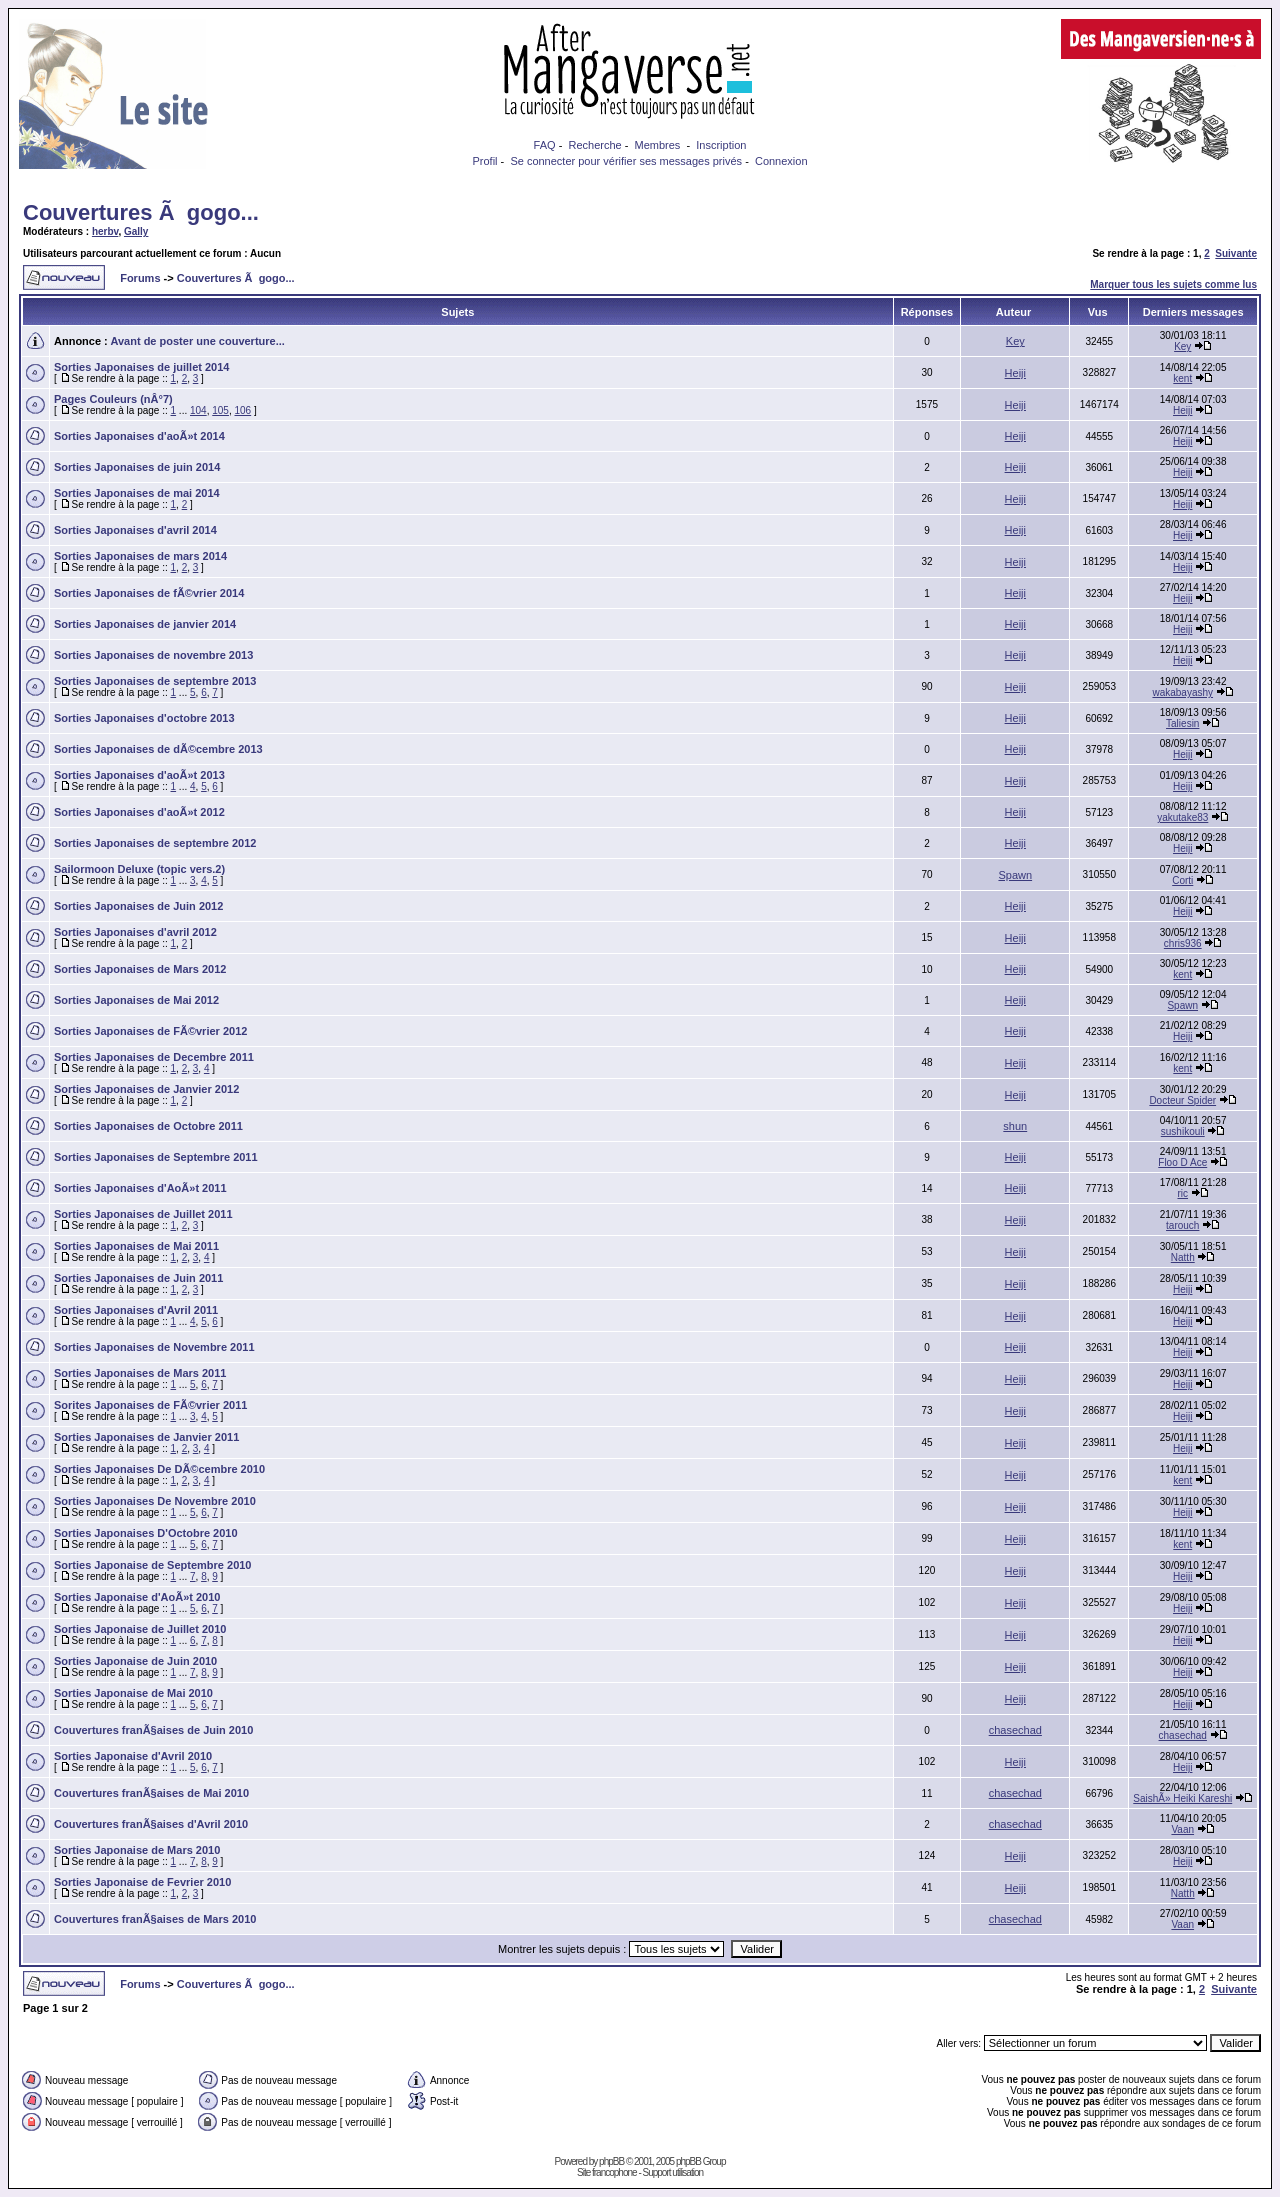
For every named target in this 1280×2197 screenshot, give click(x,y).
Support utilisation (673, 2172)
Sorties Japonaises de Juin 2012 (138, 906)
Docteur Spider (1182, 1100)
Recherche (594, 145)
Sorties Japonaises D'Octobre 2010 (146, 1533)
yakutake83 (1182, 817)
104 (198, 410)
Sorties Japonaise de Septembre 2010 (152, 1565)
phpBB (611, 2161)
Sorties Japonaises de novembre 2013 (153, 655)
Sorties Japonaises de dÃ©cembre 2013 (158, 749)
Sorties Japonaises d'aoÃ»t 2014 (139, 436)
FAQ (545, 145)
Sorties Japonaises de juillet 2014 (141, 367)
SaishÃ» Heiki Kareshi (1182, 1798)
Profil (484, 161)
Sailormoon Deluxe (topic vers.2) (139, 869)
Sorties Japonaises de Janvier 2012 (146, 1089)
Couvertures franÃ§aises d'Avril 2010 (151, 1824)
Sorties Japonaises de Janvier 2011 (146, 1437)
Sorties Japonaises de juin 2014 (137, 467)
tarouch (1182, 1225)
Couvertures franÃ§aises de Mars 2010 (155, 1919)
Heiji (1015, 373)
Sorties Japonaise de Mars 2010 (137, 1850)
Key (1015, 341)
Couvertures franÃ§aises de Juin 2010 (153, 1730)
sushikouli (1183, 1131)
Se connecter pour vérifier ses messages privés (626, 161)
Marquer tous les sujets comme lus (1173, 284)
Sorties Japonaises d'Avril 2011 (136, 1310)
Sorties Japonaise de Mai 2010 (133, 1693)
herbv (105, 231)
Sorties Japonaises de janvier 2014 (145, 624)
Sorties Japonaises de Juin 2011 (138, 1278)
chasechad (1015, 1730)
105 (220, 410)
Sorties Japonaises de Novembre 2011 (154, 1347)
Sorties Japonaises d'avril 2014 (135, 530)
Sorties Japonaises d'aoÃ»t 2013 (139, 775)
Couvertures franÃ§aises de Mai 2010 (151, 1793)
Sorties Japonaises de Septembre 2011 (156, 1157)
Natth (1183, 1257)
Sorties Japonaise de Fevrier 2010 (142, 1882)
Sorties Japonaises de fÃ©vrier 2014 (149, 593)
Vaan (1182, 1829)
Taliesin (1182, 723)
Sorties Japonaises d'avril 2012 (135, 932)
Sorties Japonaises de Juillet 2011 (143, 1214)
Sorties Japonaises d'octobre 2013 (144, 718)
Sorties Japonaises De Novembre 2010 (155, 1501)
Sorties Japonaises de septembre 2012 (155, 843)
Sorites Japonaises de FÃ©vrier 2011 (150, 1405)
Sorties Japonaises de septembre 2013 (155, 681)
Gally (136, 231)
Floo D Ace (1182, 1162)
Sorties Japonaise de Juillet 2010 (140, 1629)
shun (1015, 1126)
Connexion (781, 161)
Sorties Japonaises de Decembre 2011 (154, 1057)
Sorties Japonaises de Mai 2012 (136, 1000)
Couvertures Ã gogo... (141, 212)
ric (1182, 1193)
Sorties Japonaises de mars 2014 (140, 556)
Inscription (721, 145)
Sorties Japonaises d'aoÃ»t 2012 (139, 812)
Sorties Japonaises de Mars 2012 (140, 969)
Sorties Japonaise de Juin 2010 (135, 1661)
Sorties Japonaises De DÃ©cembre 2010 (159, 1469)
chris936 (1183, 943)
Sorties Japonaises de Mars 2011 (140, 1373)
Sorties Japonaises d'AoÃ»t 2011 (140, 1188)
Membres (658, 145)
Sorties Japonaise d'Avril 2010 (133, 1756)
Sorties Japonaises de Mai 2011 (136, 1246)
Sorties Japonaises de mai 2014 (137, 493)
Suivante (1236, 253)
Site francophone (607, 2172)
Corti (1182, 880)
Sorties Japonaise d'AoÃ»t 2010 (137, 1597)
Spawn (1015, 875)
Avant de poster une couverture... (197, 341)
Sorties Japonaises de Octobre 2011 (148, 1126)
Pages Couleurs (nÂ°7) (113, 399)
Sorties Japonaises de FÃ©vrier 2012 (150, 1031)
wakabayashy (1182, 692)
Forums (140, 278)
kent (1182, 378)
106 (243, 410)
